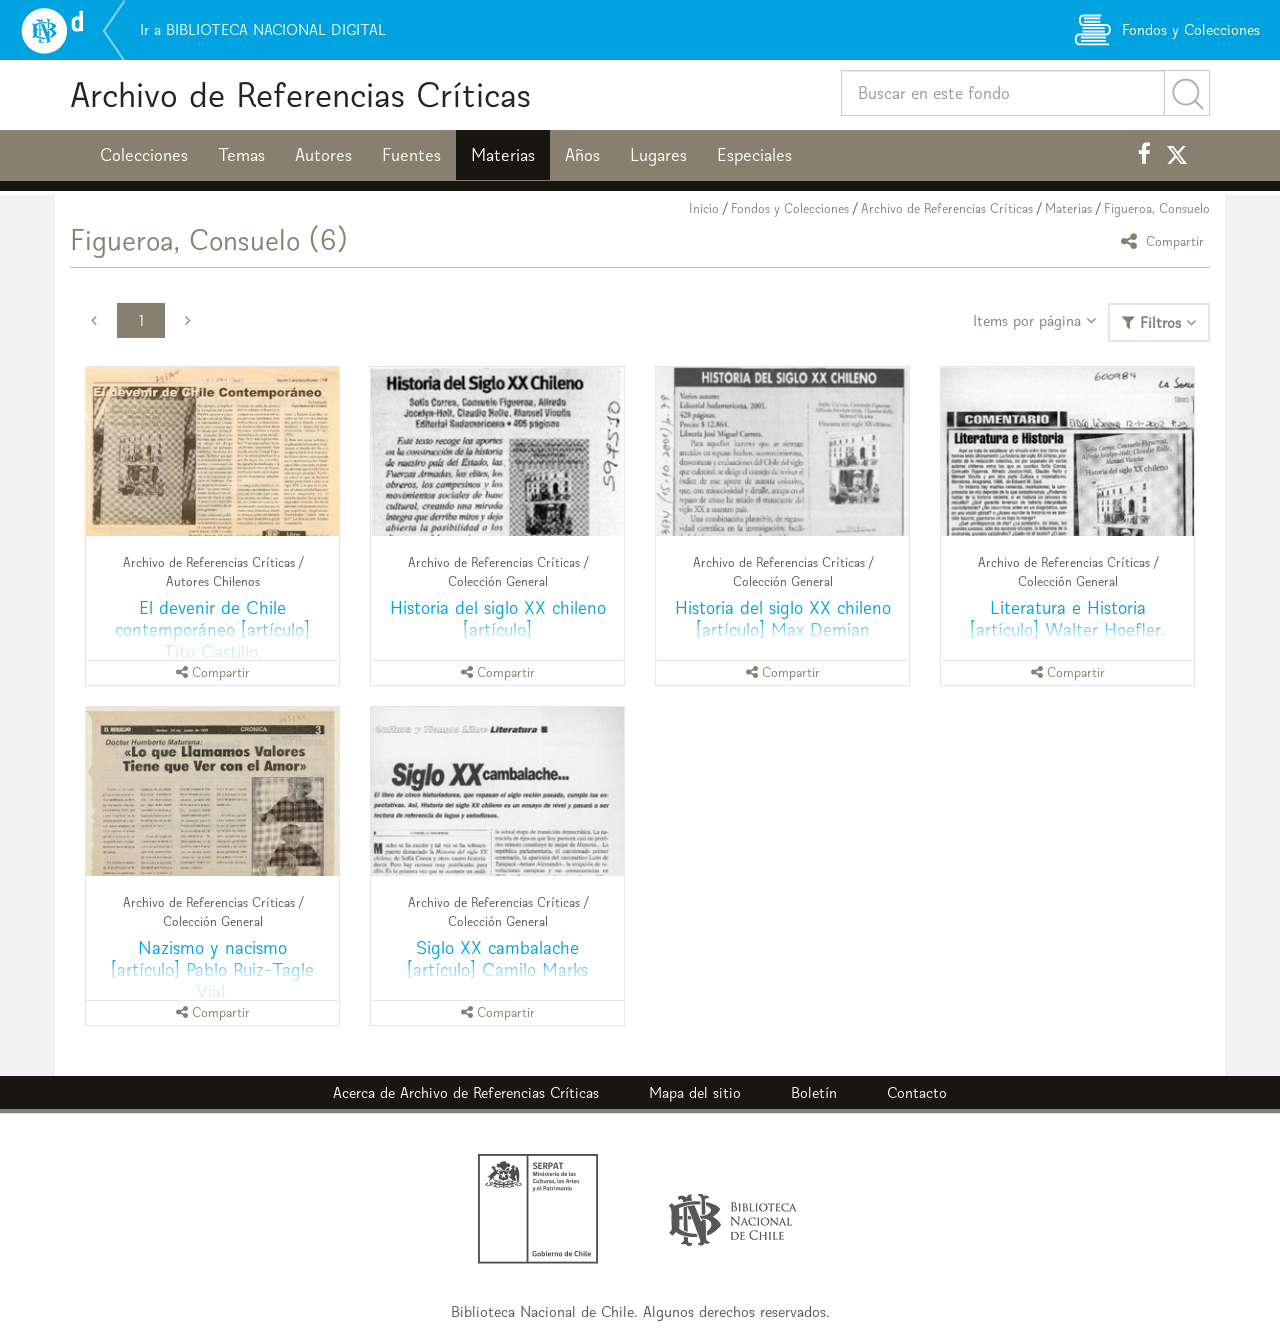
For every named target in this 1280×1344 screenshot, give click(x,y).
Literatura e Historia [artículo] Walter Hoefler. (1067, 618)
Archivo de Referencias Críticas (300, 94)
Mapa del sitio (695, 1092)
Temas (241, 155)
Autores (323, 155)
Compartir (1165, 240)
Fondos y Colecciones (790, 208)
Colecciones (144, 155)
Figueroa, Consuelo (1157, 208)
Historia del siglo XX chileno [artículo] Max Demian (783, 618)
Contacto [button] (917, 1092)
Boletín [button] (814, 1092)
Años (582, 155)
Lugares (658, 155)
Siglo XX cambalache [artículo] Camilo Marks (497, 958)
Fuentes (411, 155)
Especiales (754, 155)
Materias (503, 155)
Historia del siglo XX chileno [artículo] (498, 618)
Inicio (704, 208)
